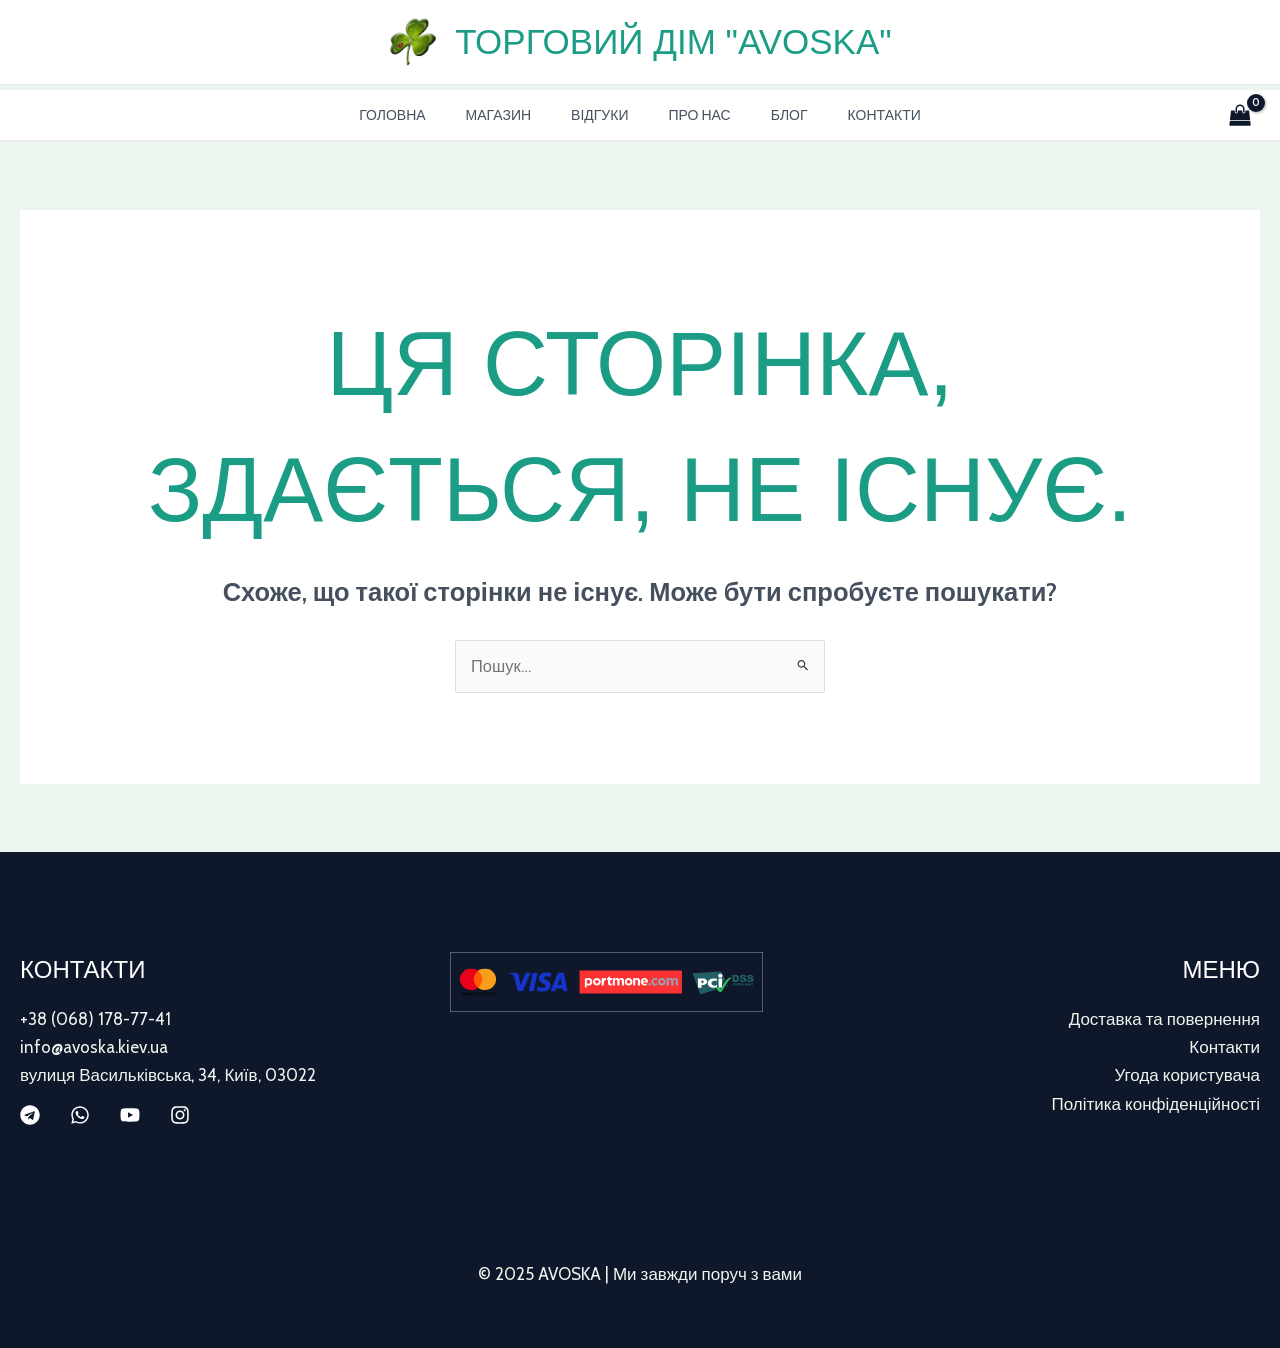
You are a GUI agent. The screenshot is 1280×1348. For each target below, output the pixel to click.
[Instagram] (180, 1116)
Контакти (854, 115)
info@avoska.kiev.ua (94, 1048)
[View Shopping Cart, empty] (1236, 115)
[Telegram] (30, 1116)
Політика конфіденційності (1156, 1104)
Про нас (693, 115)
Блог (771, 115)
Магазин (516, 115)
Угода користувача (1187, 1076)
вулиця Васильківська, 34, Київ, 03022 (168, 1076)
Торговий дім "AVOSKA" (673, 41)
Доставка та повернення (1164, 1020)
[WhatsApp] (80, 1116)
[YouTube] (130, 1116)
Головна (422, 115)
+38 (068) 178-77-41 (95, 1020)
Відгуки (605, 115)
